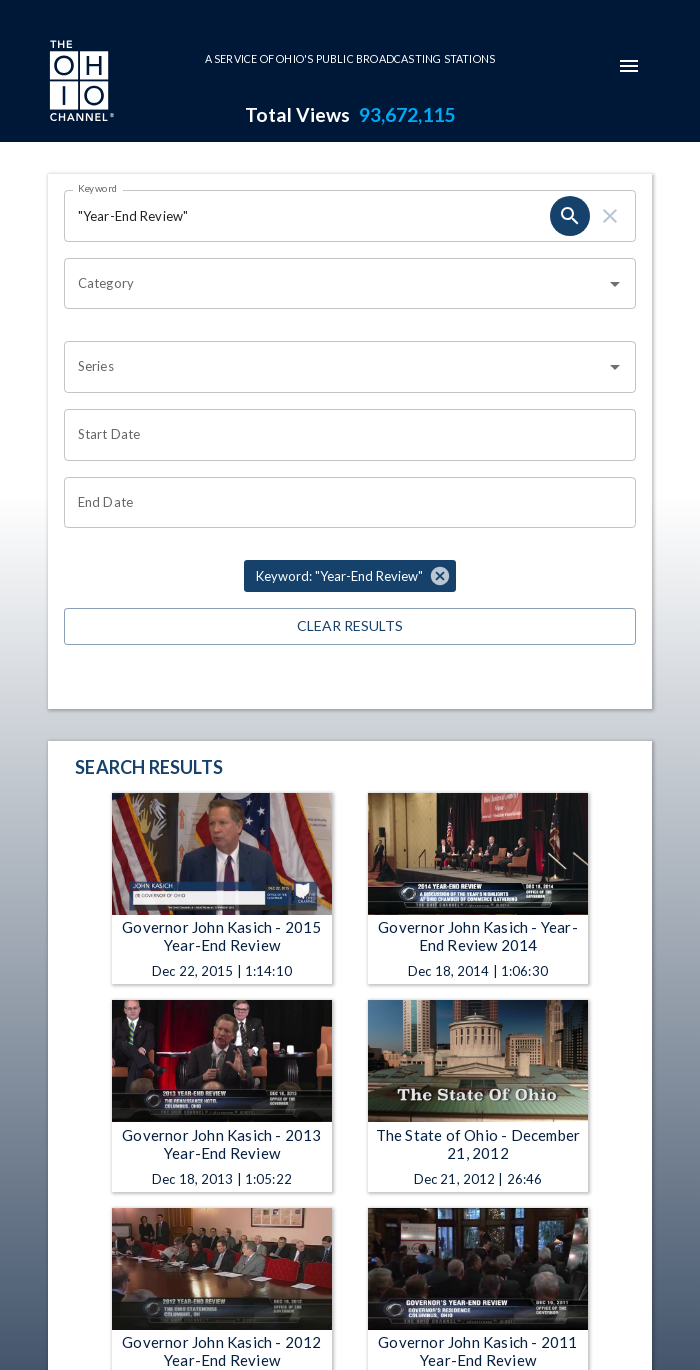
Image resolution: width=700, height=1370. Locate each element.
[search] (570, 216)
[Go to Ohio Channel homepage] (80, 83)
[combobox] (335, 284)
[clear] (610, 216)
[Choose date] (343, 435)
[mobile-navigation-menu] (629, 66)
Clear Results (350, 626)
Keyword (98, 188)
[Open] (615, 284)
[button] (350, 576)
